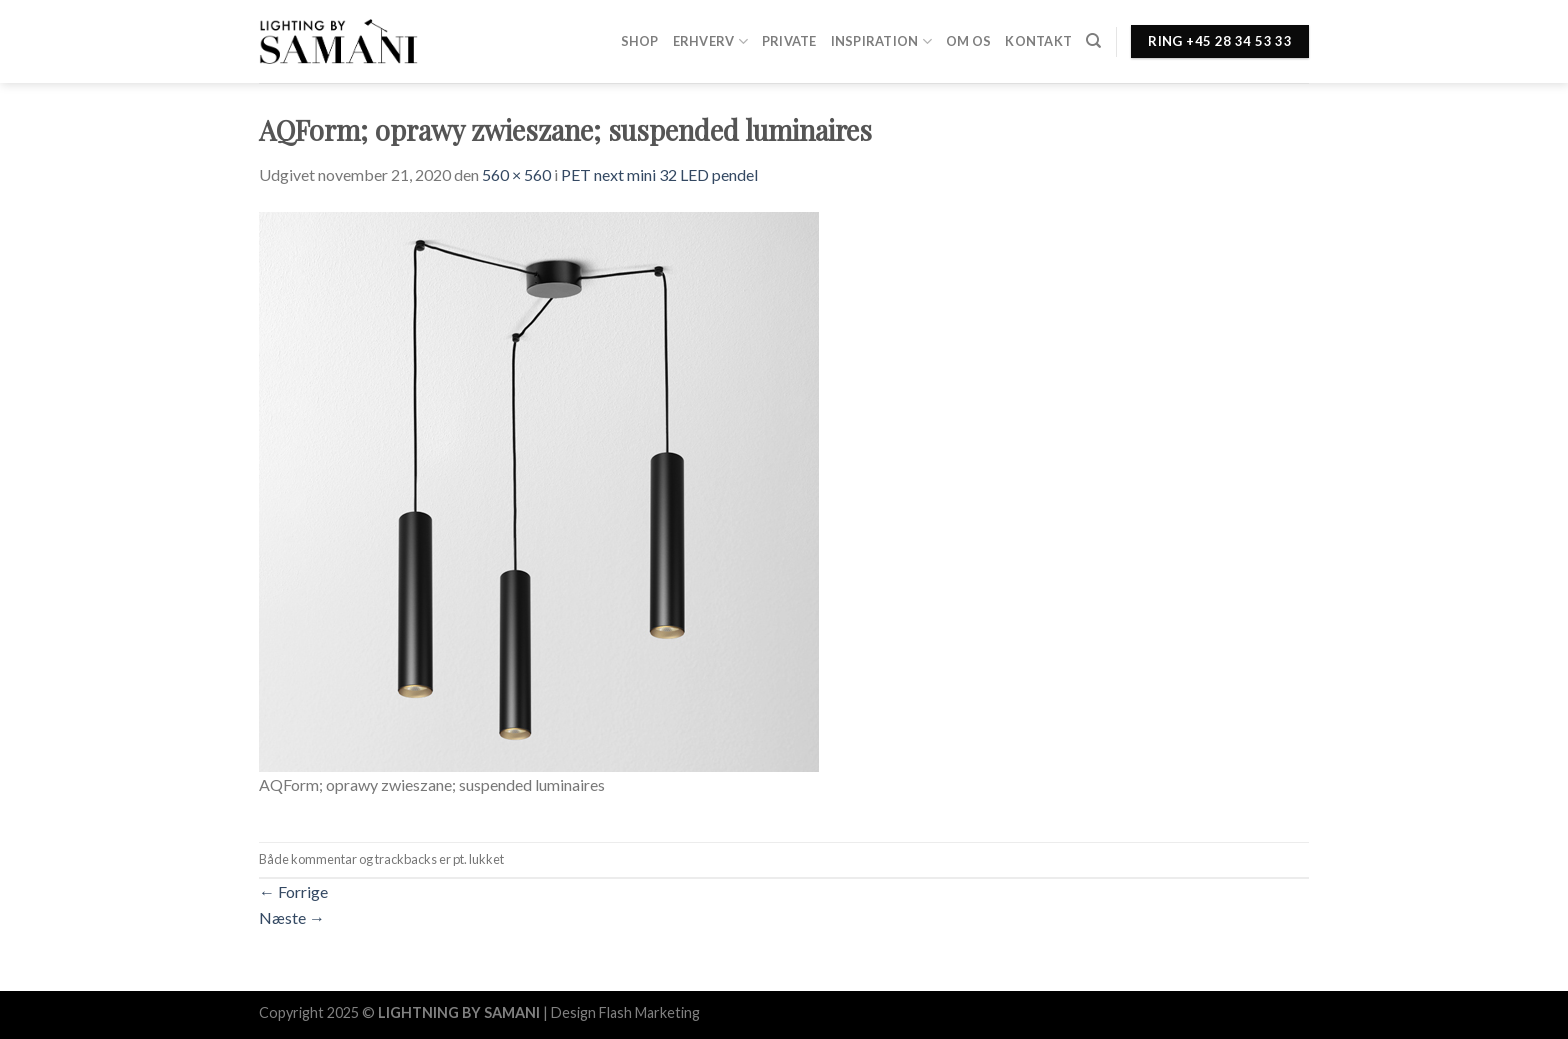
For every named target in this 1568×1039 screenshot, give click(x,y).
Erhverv (710, 41)
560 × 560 (516, 174)
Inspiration (881, 41)
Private (789, 41)
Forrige (293, 891)
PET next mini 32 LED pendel (659, 174)
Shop (640, 41)
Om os (968, 41)
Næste (292, 917)
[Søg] (1093, 41)
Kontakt (1038, 41)
